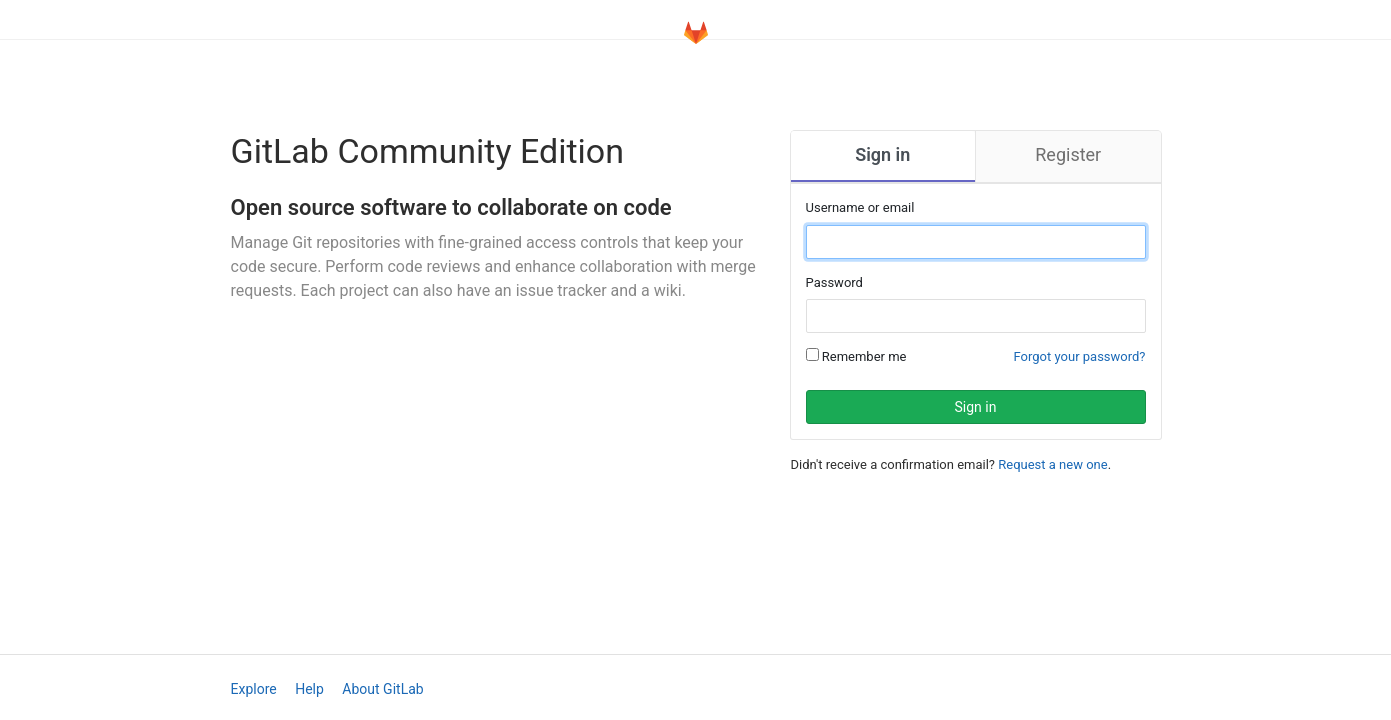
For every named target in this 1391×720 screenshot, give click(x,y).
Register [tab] (1068, 154)
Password (834, 282)
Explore (254, 689)
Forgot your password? (1080, 356)
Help (309, 689)
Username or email (860, 207)
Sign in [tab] (882, 154)
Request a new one (1052, 464)
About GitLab (382, 689)
